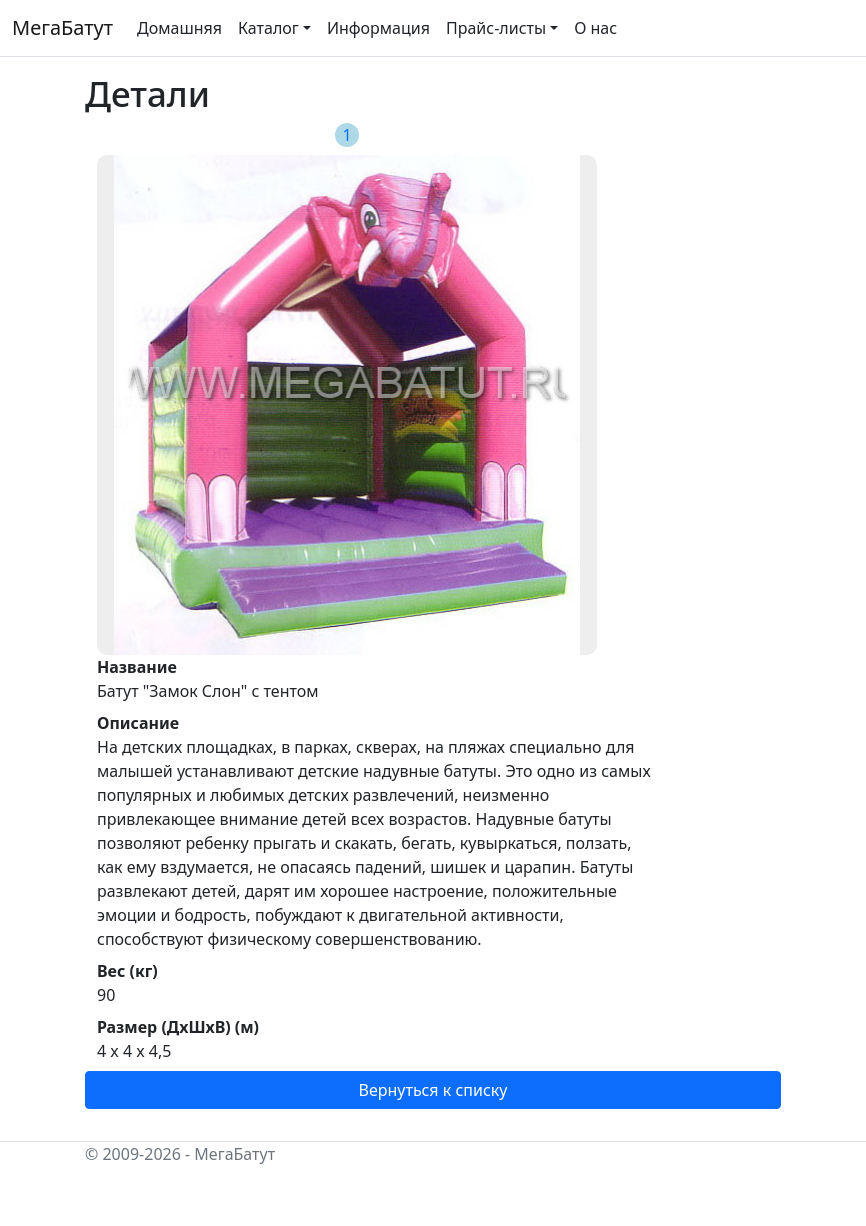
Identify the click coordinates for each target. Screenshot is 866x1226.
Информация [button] (378, 28)
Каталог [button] (268, 28)
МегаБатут (62, 27)
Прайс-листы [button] (496, 28)
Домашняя (179, 28)
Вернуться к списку (433, 1090)
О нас (595, 28)
